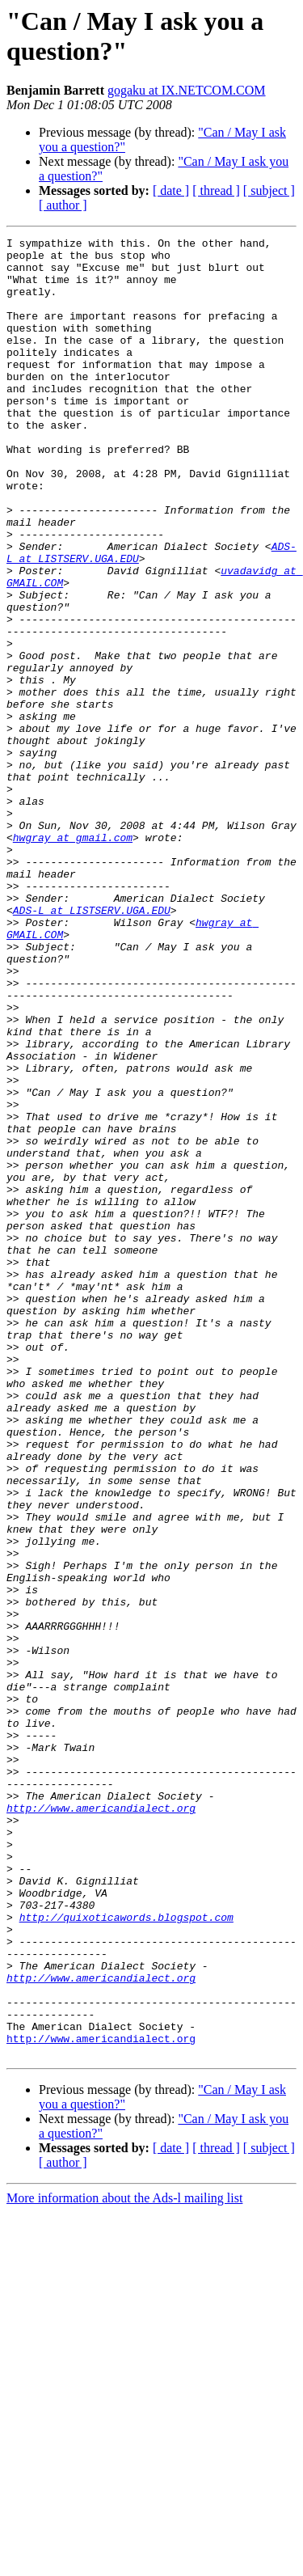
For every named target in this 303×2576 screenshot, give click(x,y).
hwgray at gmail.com (73, 958)
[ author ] (63, 205)
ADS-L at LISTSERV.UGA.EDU (91, 1045)
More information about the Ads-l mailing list (124, 2562)
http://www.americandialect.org (101, 2123)
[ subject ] (269, 190)
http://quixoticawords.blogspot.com (126, 2254)
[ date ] (171, 190)
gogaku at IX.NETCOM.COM (186, 90)
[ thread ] (216, 190)
